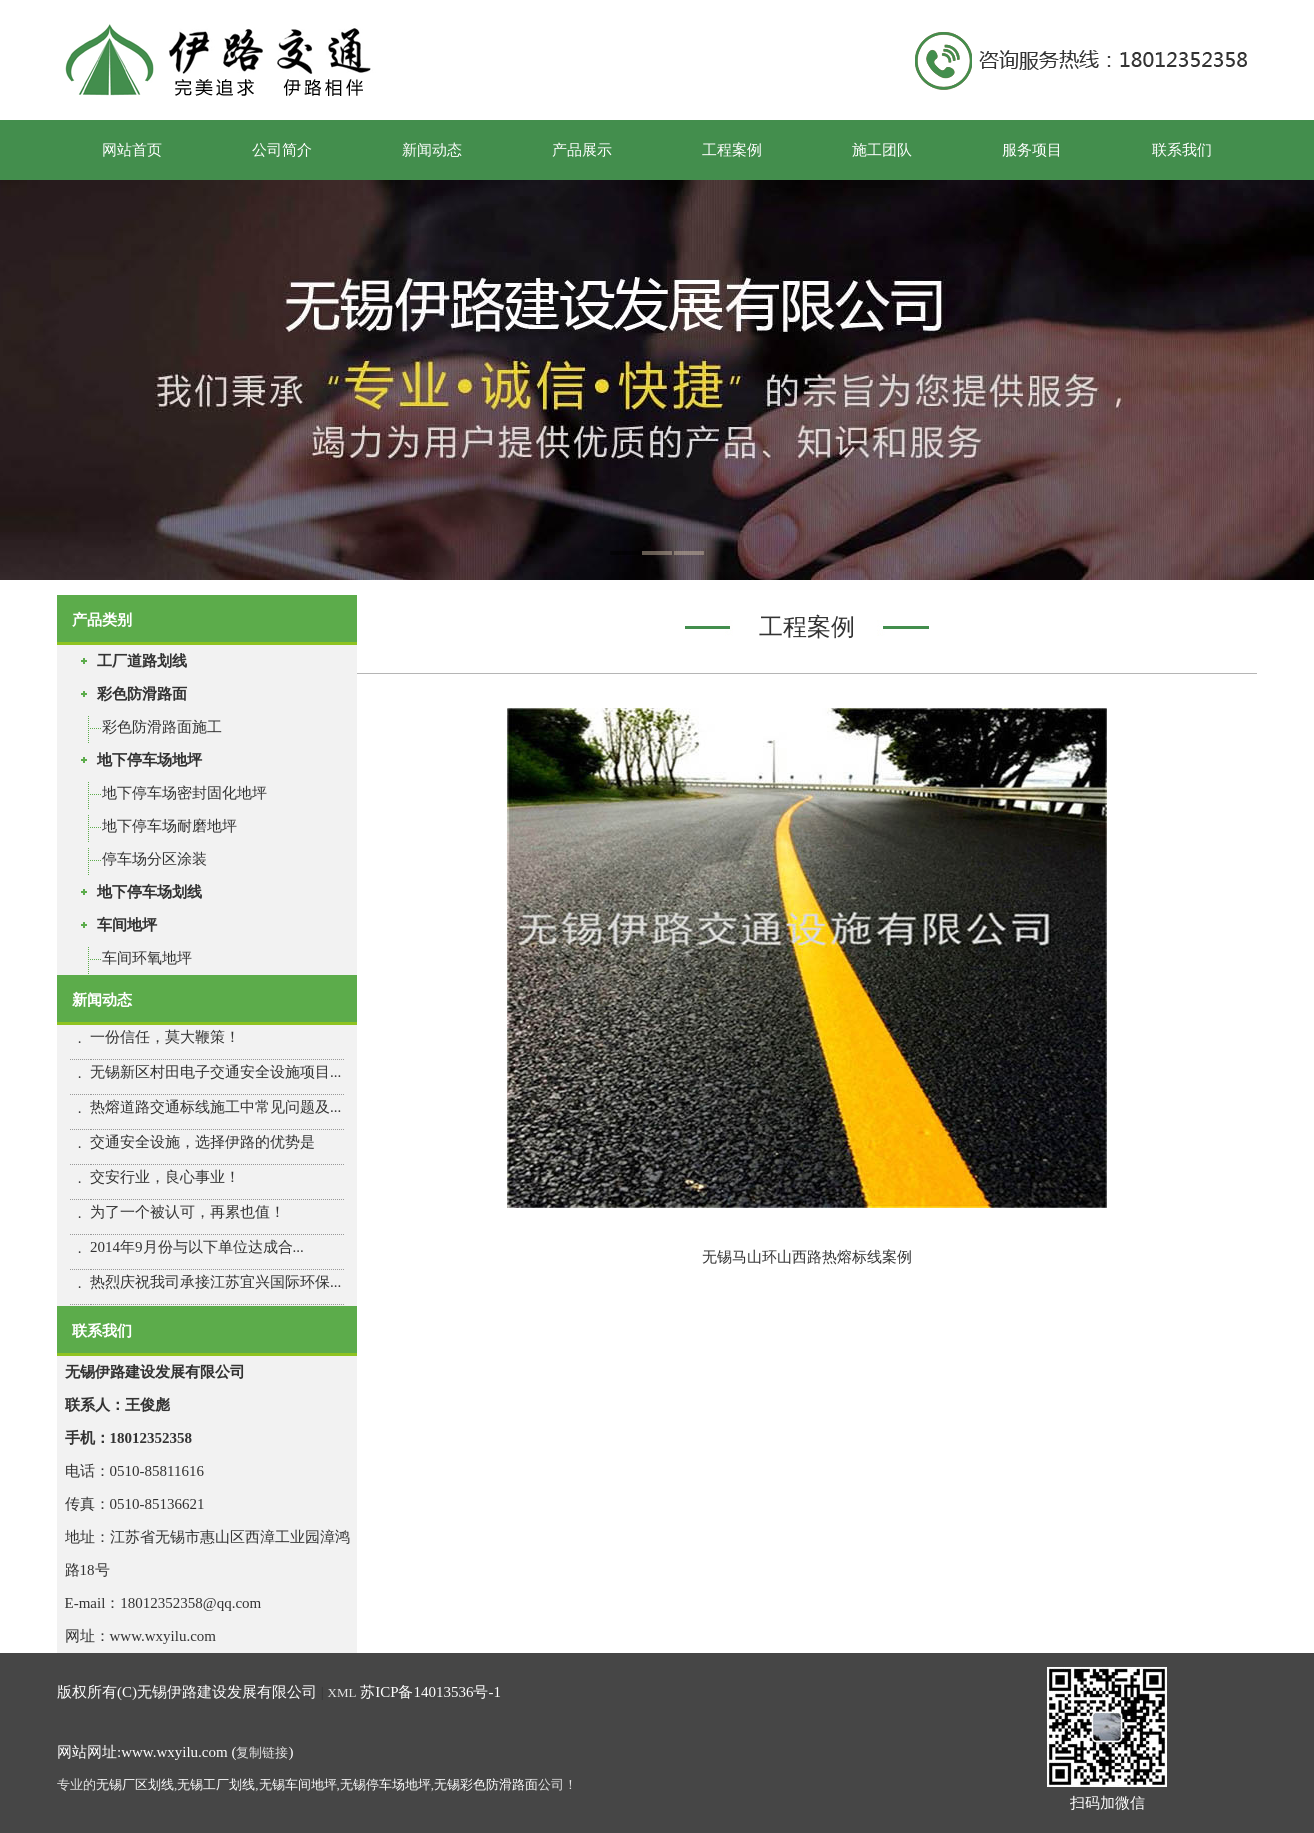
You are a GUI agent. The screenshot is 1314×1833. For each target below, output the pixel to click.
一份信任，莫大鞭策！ (165, 1037)
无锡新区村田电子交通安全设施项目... (215, 1072)
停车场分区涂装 (154, 859)
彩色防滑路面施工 (162, 727)
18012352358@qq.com (190, 1603)
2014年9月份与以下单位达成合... (197, 1247)
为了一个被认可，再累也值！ (187, 1212)
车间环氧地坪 (147, 958)
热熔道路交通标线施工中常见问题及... (215, 1107)
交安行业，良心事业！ (165, 1177)
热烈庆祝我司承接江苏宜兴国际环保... (215, 1282)
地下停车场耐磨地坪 (169, 826)
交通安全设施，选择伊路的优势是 (202, 1142)
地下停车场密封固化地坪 (184, 793)
